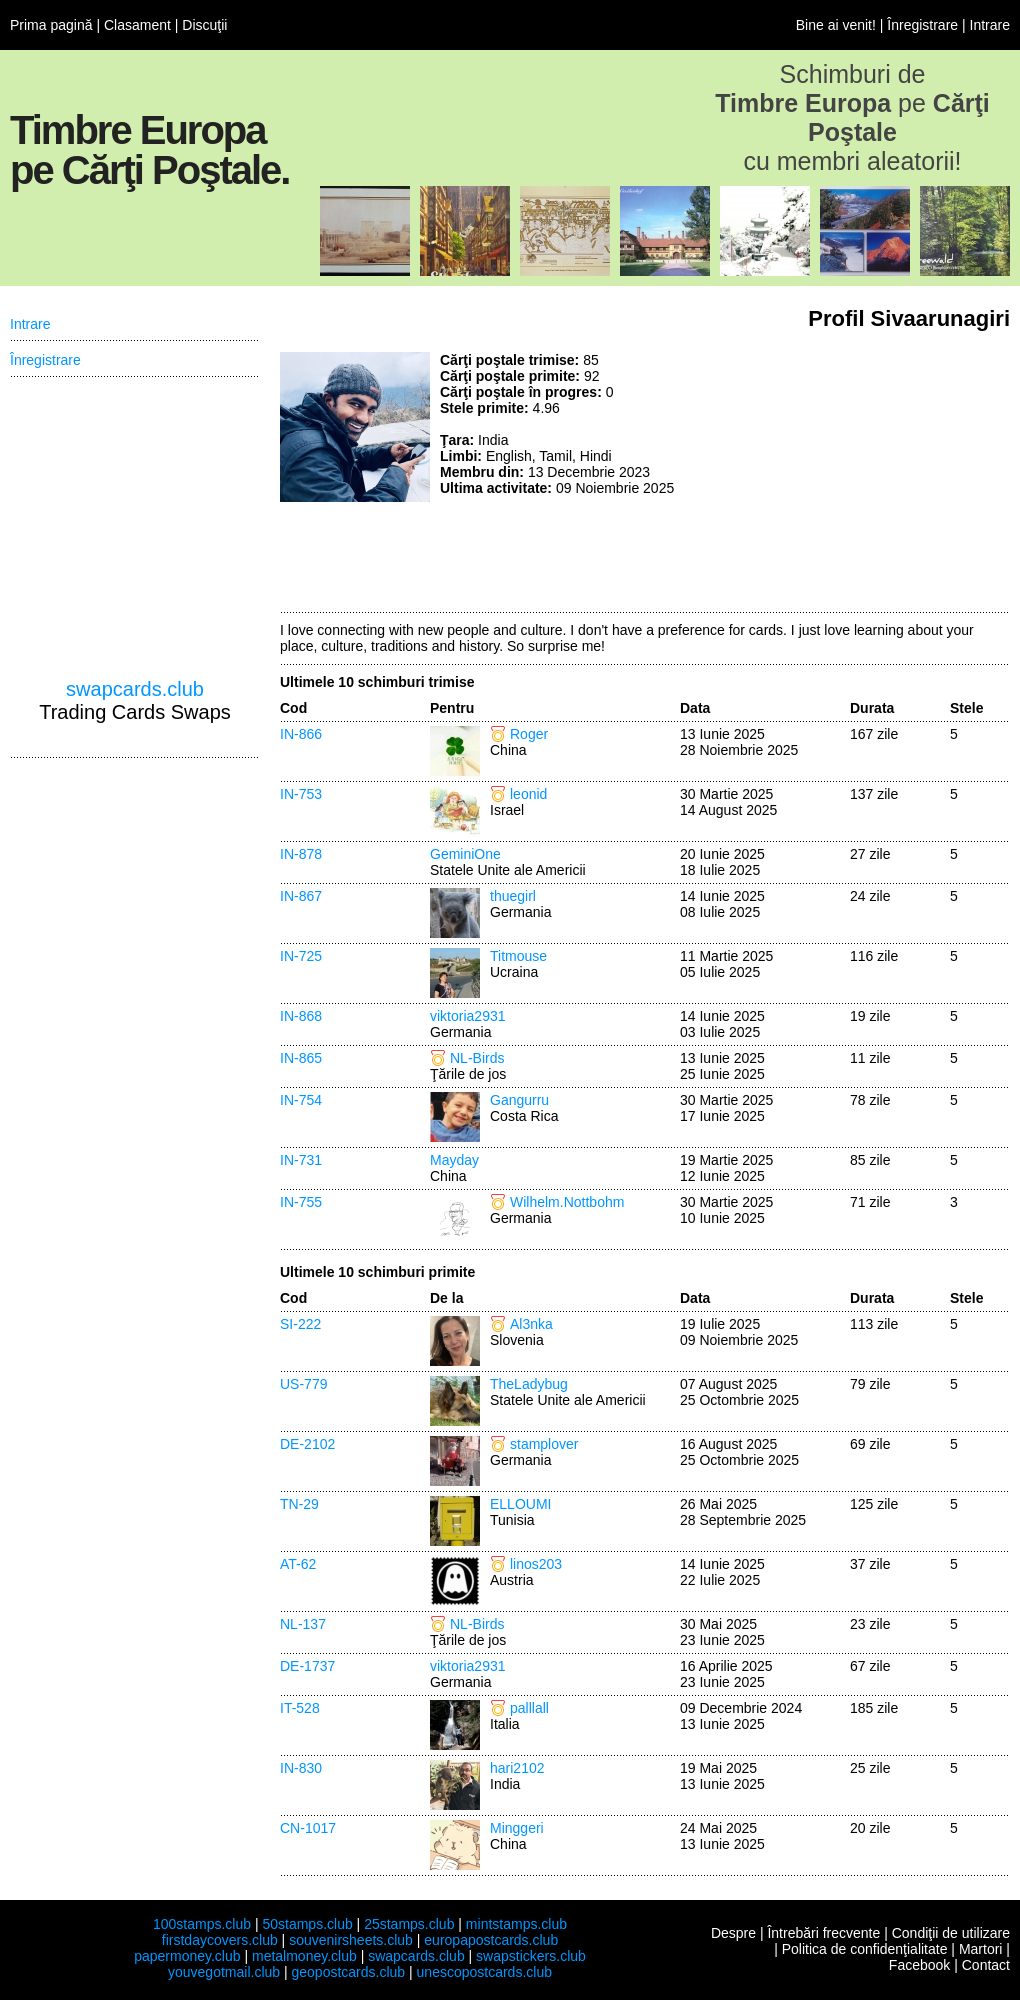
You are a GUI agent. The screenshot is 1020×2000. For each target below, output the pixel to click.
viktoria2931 (468, 1016)
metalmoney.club (304, 1956)
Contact (986, 1965)
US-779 (303, 1384)
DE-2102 (307, 1444)
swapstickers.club (531, 1956)
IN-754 (301, 1100)
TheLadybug (529, 1384)
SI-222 (300, 1324)
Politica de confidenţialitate (865, 1949)
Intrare (990, 25)
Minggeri (517, 1828)
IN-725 (301, 956)
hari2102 (517, 1768)
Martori (981, 1949)
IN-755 (301, 1202)
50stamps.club (307, 1924)
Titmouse (518, 956)
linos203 (536, 1564)
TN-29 (299, 1504)
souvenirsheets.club (351, 1940)
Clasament (137, 25)
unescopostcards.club (484, 1972)
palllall (529, 1708)
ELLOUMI (520, 1504)
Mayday (454, 1160)
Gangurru (519, 1100)
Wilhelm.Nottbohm (567, 1202)
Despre (733, 1933)
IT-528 (300, 1708)
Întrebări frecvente (823, 1933)
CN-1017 (308, 1828)
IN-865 (301, 1058)
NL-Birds (477, 1058)
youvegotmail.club (224, 1972)
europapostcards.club (491, 1940)
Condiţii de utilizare (951, 1933)
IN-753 (301, 794)
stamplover (544, 1444)
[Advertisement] (871, 477)
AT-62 (298, 1564)
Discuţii (204, 25)
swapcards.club (135, 689)
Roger (529, 734)
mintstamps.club (516, 1924)
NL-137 (303, 1624)
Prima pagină (51, 25)
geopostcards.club (349, 1972)
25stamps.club (409, 1924)
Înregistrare (922, 25)
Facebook (919, 1965)
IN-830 (301, 1768)
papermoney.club (187, 1956)
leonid (528, 794)
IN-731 (301, 1160)
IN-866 (301, 734)
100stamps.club (202, 1924)
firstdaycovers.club (220, 1940)
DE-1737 (307, 1666)
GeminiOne (465, 854)
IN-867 (301, 896)
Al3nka (531, 1324)
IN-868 (301, 1016)
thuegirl (513, 896)
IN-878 (301, 854)
